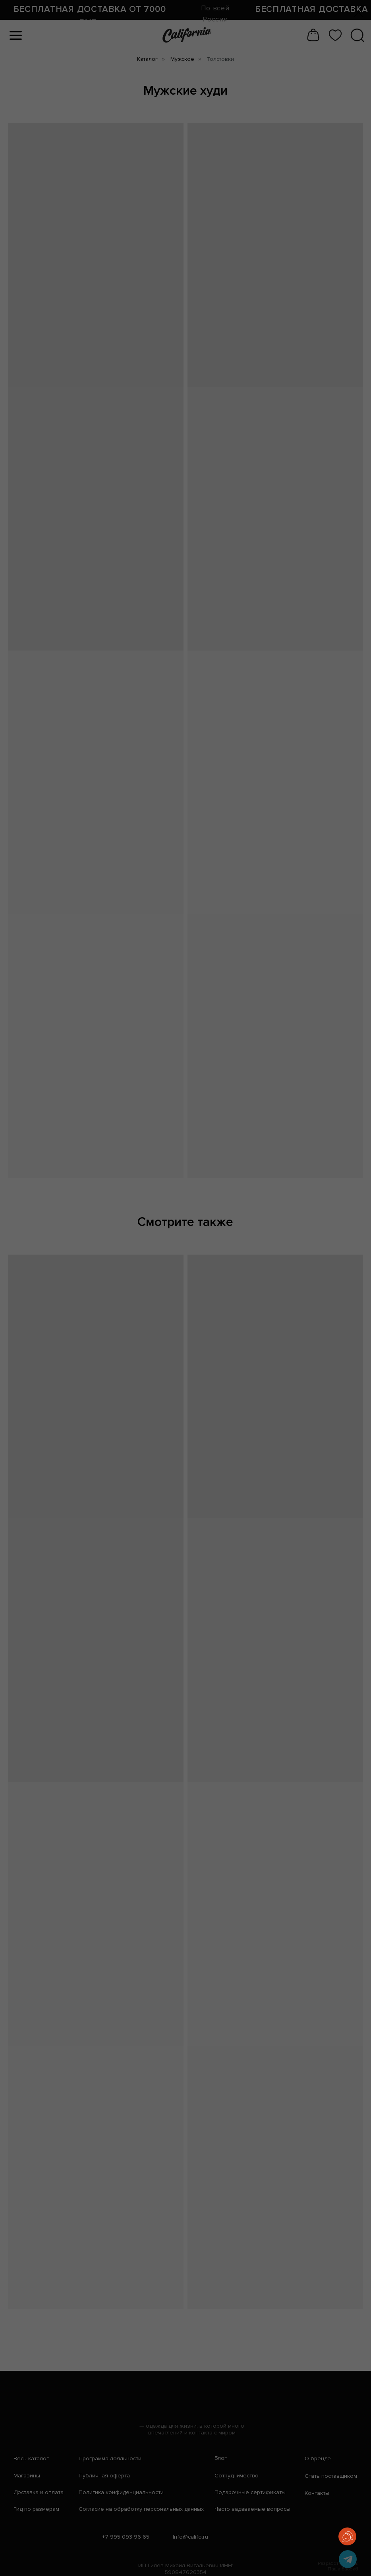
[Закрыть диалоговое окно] (358, 12)
